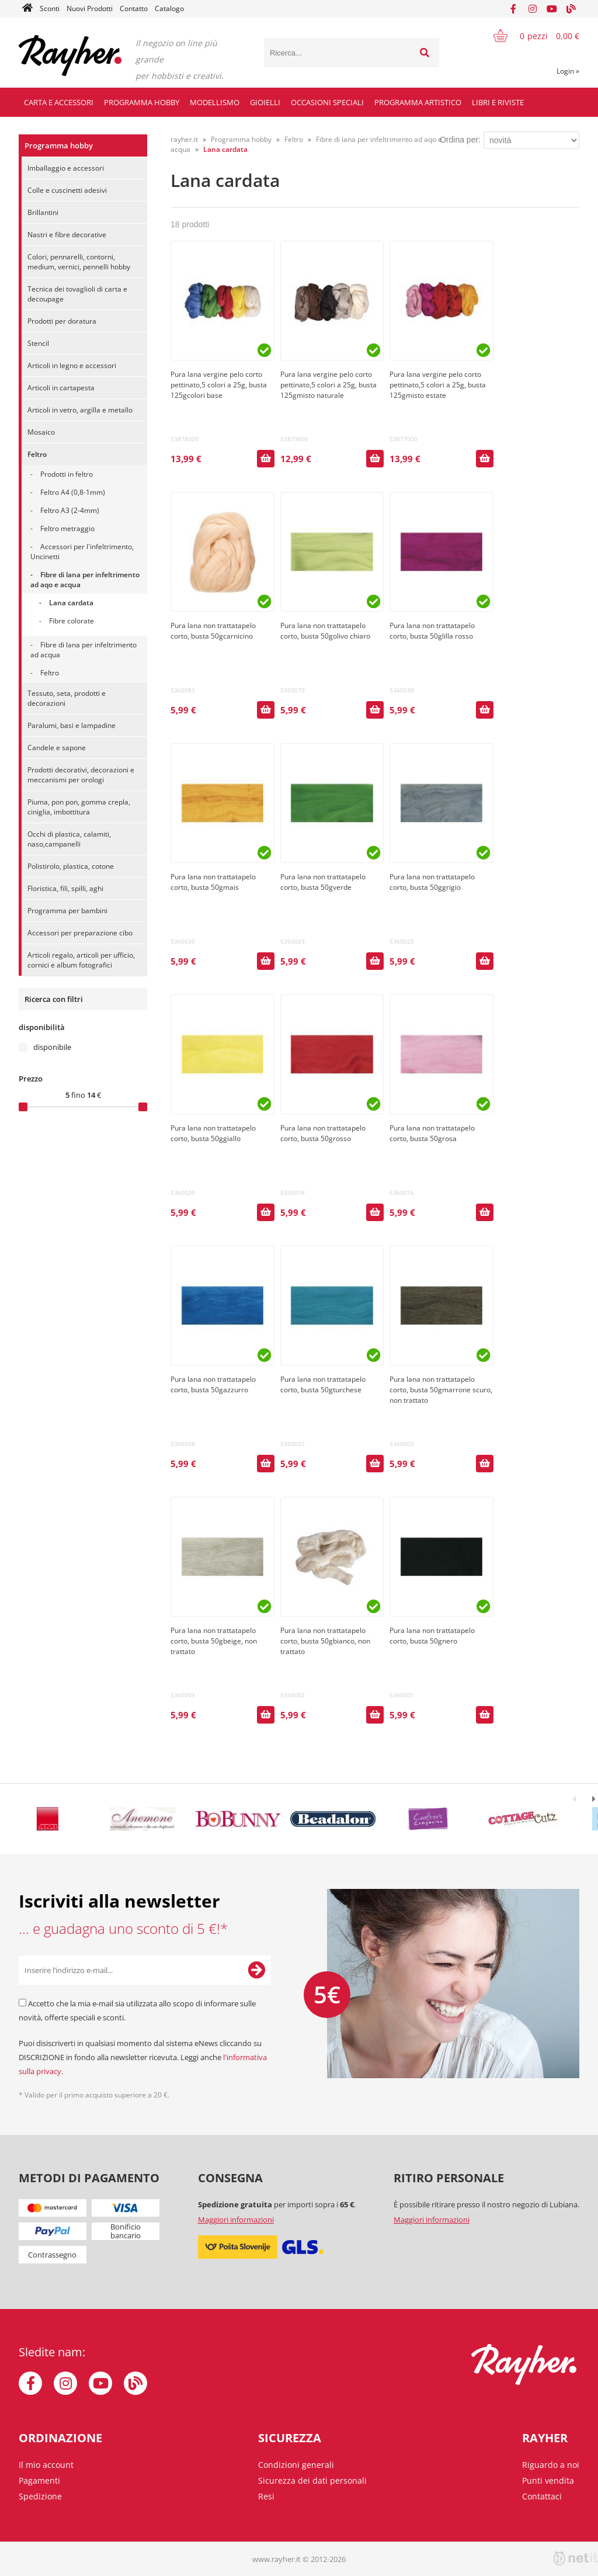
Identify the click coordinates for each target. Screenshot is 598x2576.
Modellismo (214, 102)
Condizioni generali (296, 2464)
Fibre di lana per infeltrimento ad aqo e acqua (85, 580)
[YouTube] (552, 9)
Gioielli (265, 102)
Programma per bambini (67, 911)
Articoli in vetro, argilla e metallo (80, 410)
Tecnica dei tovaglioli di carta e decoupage (77, 294)
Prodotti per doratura (61, 321)
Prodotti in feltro (66, 474)
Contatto (134, 8)
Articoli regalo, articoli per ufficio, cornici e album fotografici (81, 960)
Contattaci (542, 2496)
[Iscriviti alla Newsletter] (256, 1970)
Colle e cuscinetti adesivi (67, 190)
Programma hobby (141, 102)
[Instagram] (532, 9)
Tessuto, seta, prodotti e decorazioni (66, 698)
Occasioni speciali (327, 102)
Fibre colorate (71, 621)
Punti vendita (548, 2480)
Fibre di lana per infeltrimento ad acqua (83, 650)
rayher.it (184, 139)
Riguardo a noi (550, 2464)
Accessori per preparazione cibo (80, 933)
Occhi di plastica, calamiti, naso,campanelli (69, 839)
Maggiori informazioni (236, 2219)
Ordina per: (460, 139)
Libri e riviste (498, 102)
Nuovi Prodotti (90, 8)
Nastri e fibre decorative (66, 235)
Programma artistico (417, 102)
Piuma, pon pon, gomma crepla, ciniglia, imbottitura (78, 807)
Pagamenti (39, 2480)
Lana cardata (71, 603)
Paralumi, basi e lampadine (71, 725)
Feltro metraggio (67, 528)
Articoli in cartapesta (61, 388)
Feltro (37, 454)
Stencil (38, 343)
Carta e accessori (58, 102)
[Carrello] (529, 35)
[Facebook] (513, 9)
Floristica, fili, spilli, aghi (65, 888)
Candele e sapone (56, 748)
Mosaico (41, 432)
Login (568, 71)
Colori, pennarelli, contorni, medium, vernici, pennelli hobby (78, 262)
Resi (266, 2496)
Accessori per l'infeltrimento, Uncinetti (82, 551)
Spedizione (40, 2496)
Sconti (50, 8)
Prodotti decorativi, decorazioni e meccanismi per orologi (80, 775)
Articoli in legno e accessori (71, 365)
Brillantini (42, 212)
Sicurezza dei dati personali (312, 2480)
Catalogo (169, 8)
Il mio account (46, 2464)
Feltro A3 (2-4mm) (69, 510)
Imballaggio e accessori (65, 168)
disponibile (52, 1047)
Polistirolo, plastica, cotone (70, 866)
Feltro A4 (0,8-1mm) (72, 492)
